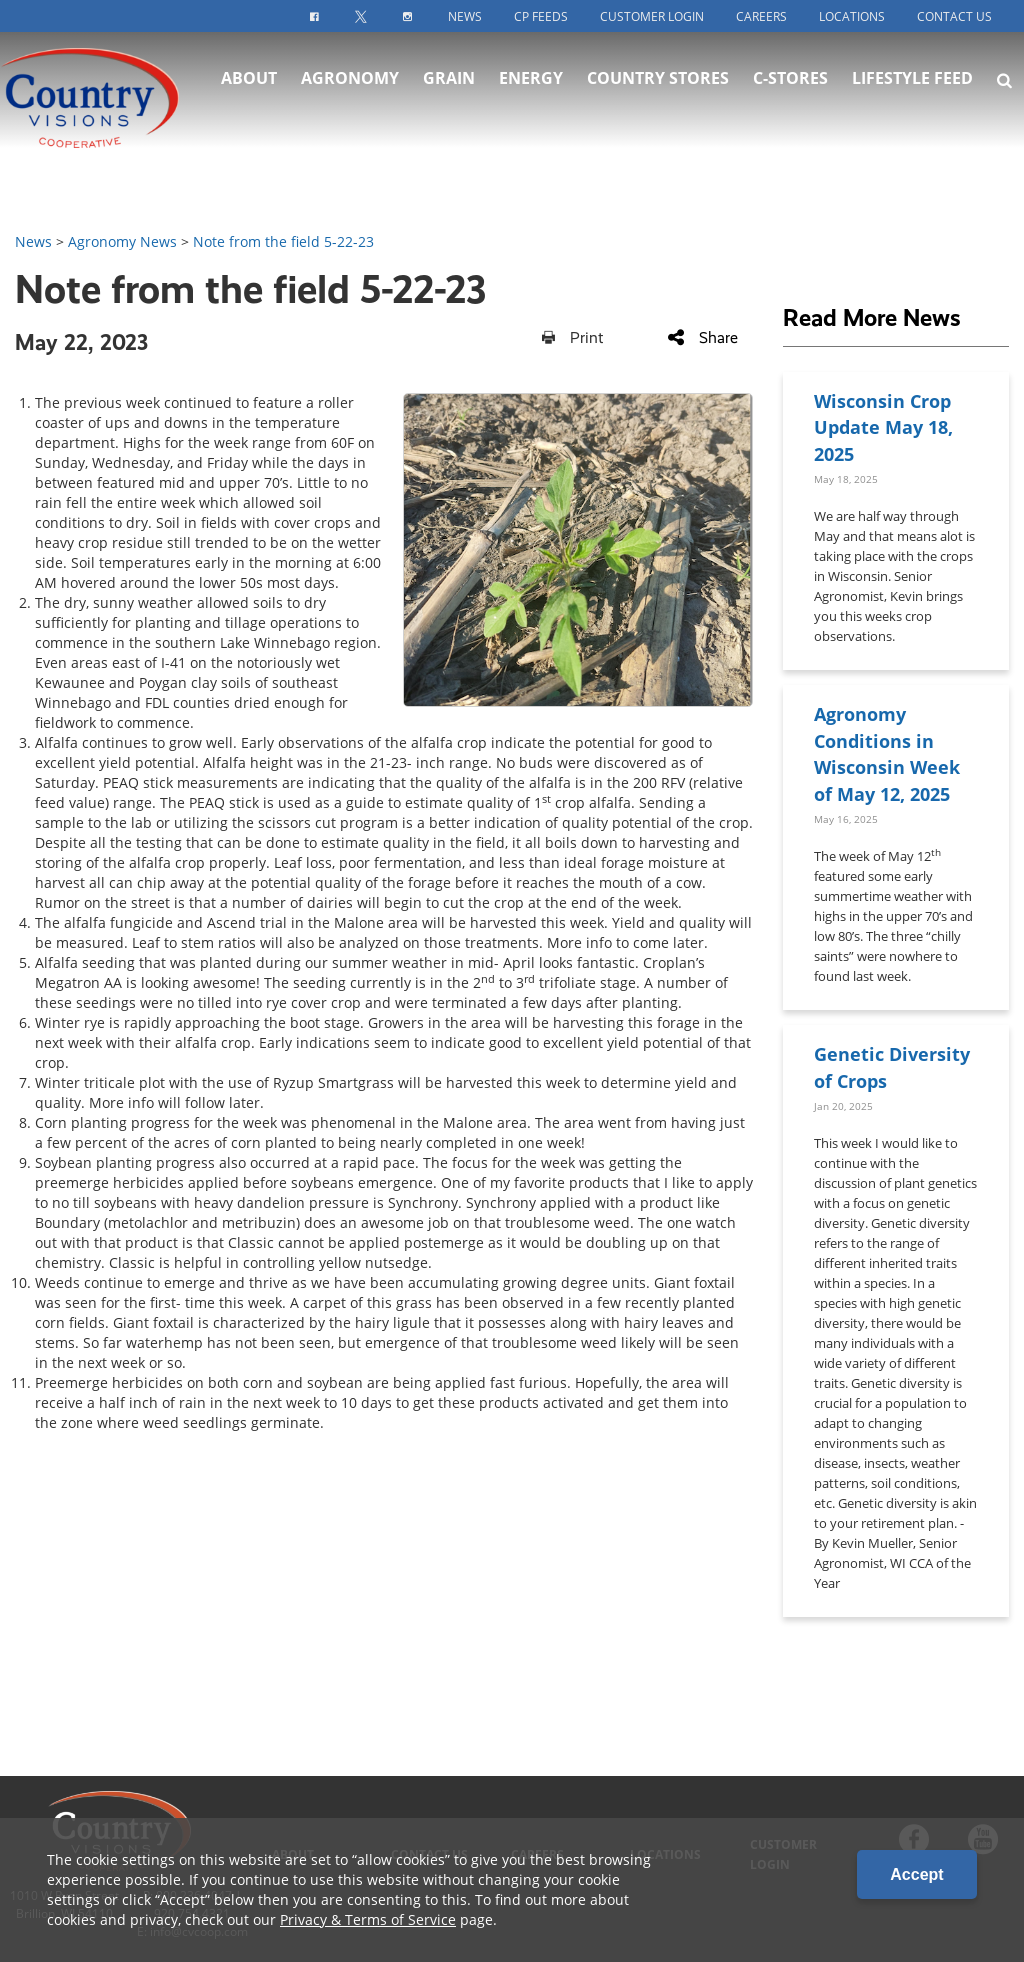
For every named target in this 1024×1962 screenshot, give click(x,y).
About (249, 80)
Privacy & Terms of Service (368, 1919)
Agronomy (350, 80)
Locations (852, 16)
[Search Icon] (1004, 82)
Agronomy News (122, 241)
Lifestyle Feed (912, 80)
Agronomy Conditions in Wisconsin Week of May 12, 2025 (887, 753)
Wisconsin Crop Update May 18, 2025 (883, 427)
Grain (449, 80)
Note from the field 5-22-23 (283, 241)
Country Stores (658, 80)
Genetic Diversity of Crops (892, 1066)
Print (572, 337)
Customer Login (652, 16)
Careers (761, 16)
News (465, 16)
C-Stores (790, 80)
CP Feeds (541, 16)
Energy (531, 80)
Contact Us (954, 16)
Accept (916, 1874)
